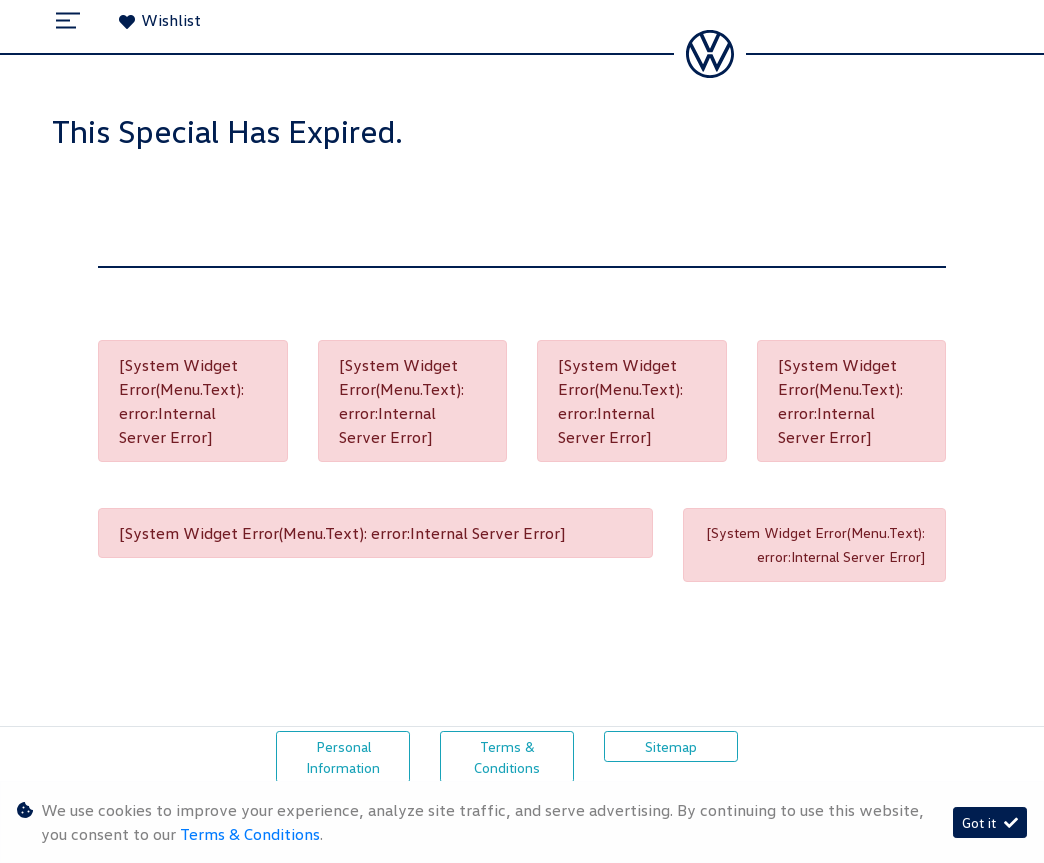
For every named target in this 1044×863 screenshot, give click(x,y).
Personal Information (343, 757)
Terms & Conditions (507, 757)
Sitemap (671, 746)
